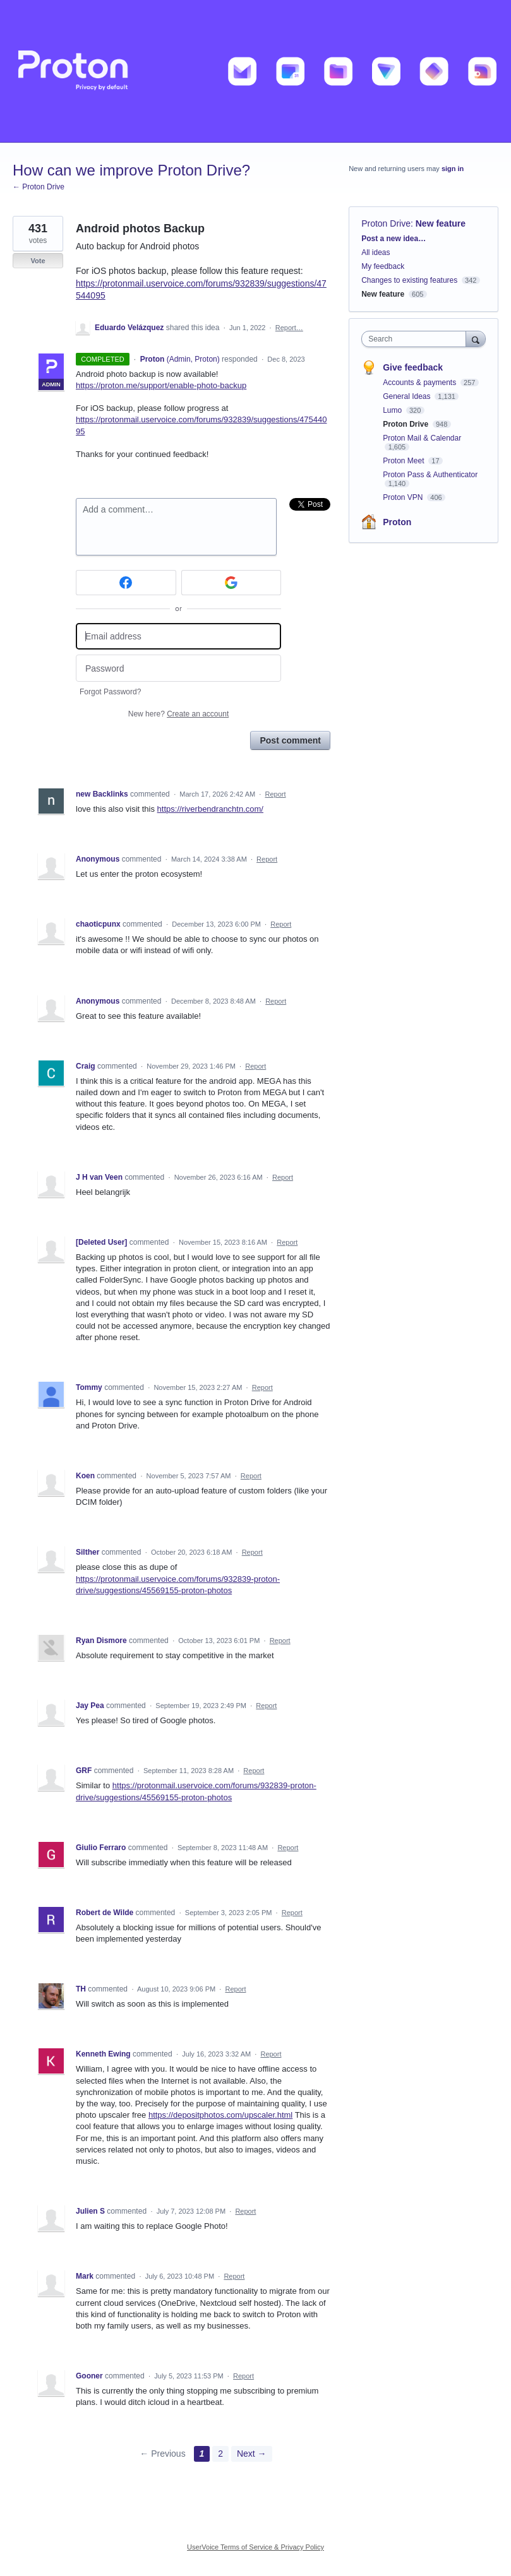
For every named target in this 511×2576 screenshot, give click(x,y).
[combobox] (416, 339)
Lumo (393, 410)
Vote (37, 260)
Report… (289, 327)
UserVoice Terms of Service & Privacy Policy (255, 2547)
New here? (178, 713)
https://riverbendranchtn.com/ (210, 809)
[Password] (178, 668)
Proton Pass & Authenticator (430, 474)
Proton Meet (404, 460)
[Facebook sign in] (126, 582)
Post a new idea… (393, 238)
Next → (252, 2453)
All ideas (375, 252)
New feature (441, 223)
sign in (453, 168)
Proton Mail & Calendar (422, 438)
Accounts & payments (420, 382)
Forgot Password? (110, 691)
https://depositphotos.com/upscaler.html (220, 2115)
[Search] (476, 339)
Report (275, 794)
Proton (397, 522)
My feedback (382, 266)
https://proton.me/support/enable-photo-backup (161, 385)
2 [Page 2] (220, 2453)
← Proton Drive (38, 186)
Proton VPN (404, 497)
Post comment (290, 740)
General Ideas (408, 396)
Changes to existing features (409, 280)
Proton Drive (386, 223)
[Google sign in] (231, 582)
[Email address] (178, 636)
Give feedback (413, 367)
